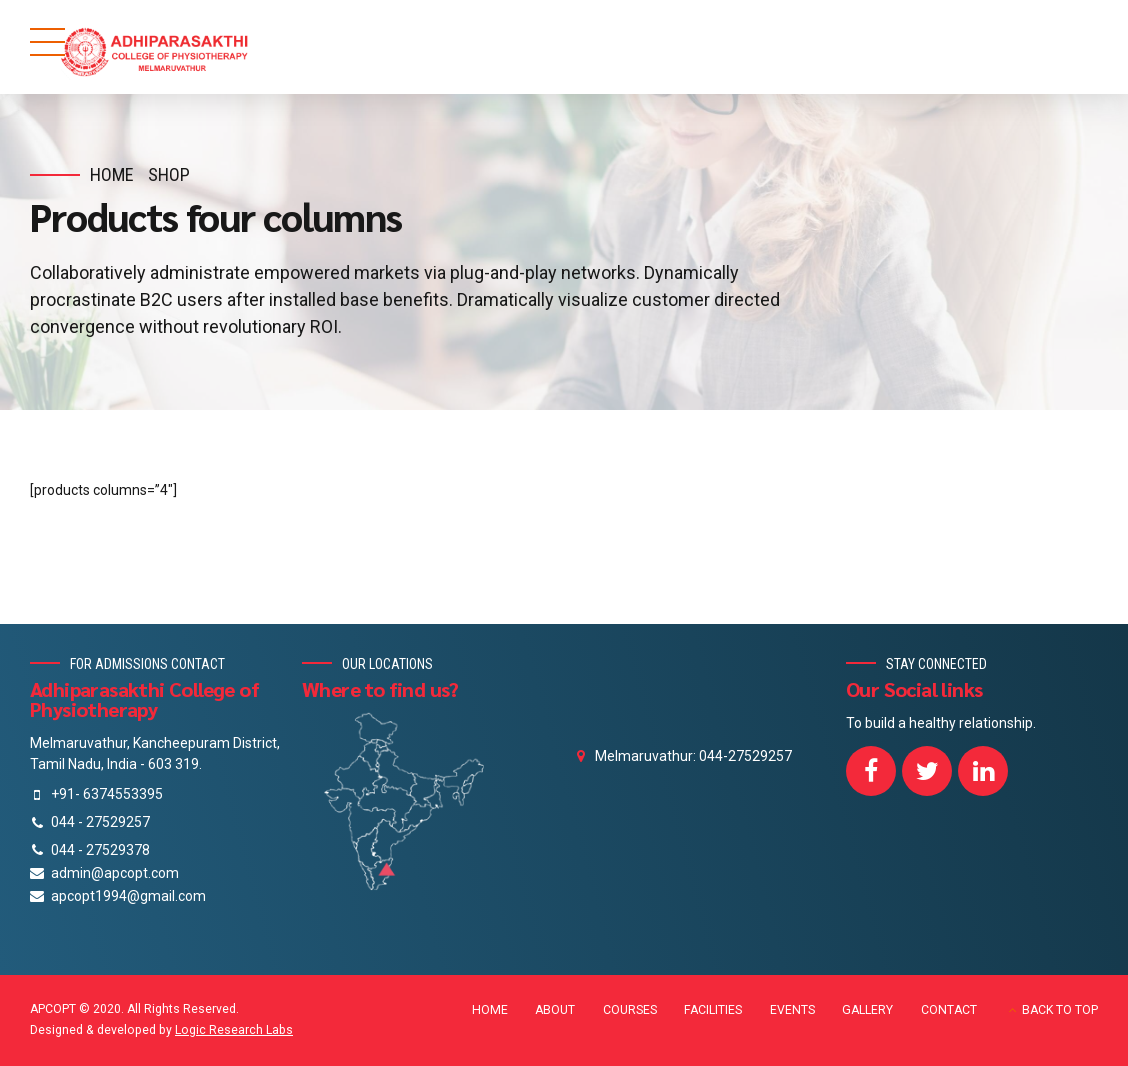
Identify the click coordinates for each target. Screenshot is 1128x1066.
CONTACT (949, 1010)
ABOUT (555, 1010)
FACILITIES (713, 1010)
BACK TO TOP (1060, 1010)
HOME (490, 1010)
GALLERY (867, 1010)
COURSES (630, 1010)
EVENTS (792, 1010)
